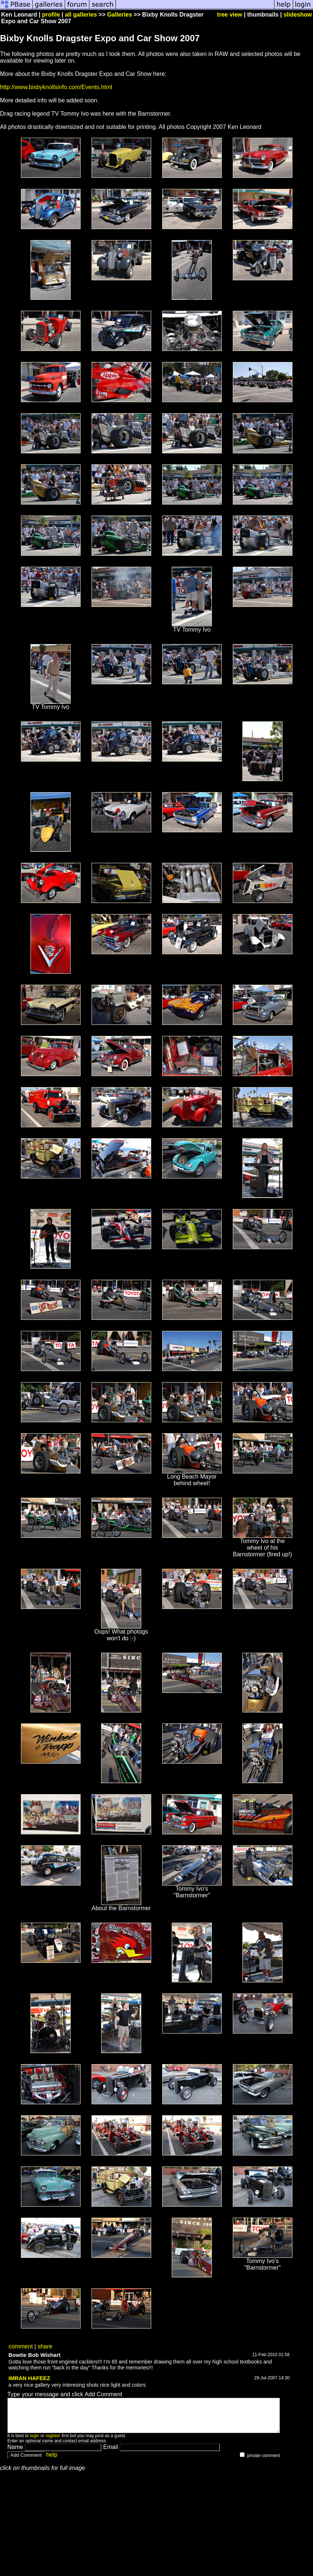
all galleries (81, 14)
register (53, 2442)
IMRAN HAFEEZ (29, 2378)
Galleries (119, 14)
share (45, 2346)
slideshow (298, 14)
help (51, 2461)
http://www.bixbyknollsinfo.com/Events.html (56, 87)
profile (51, 14)
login (34, 2442)
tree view (229, 14)
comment (20, 2346)
